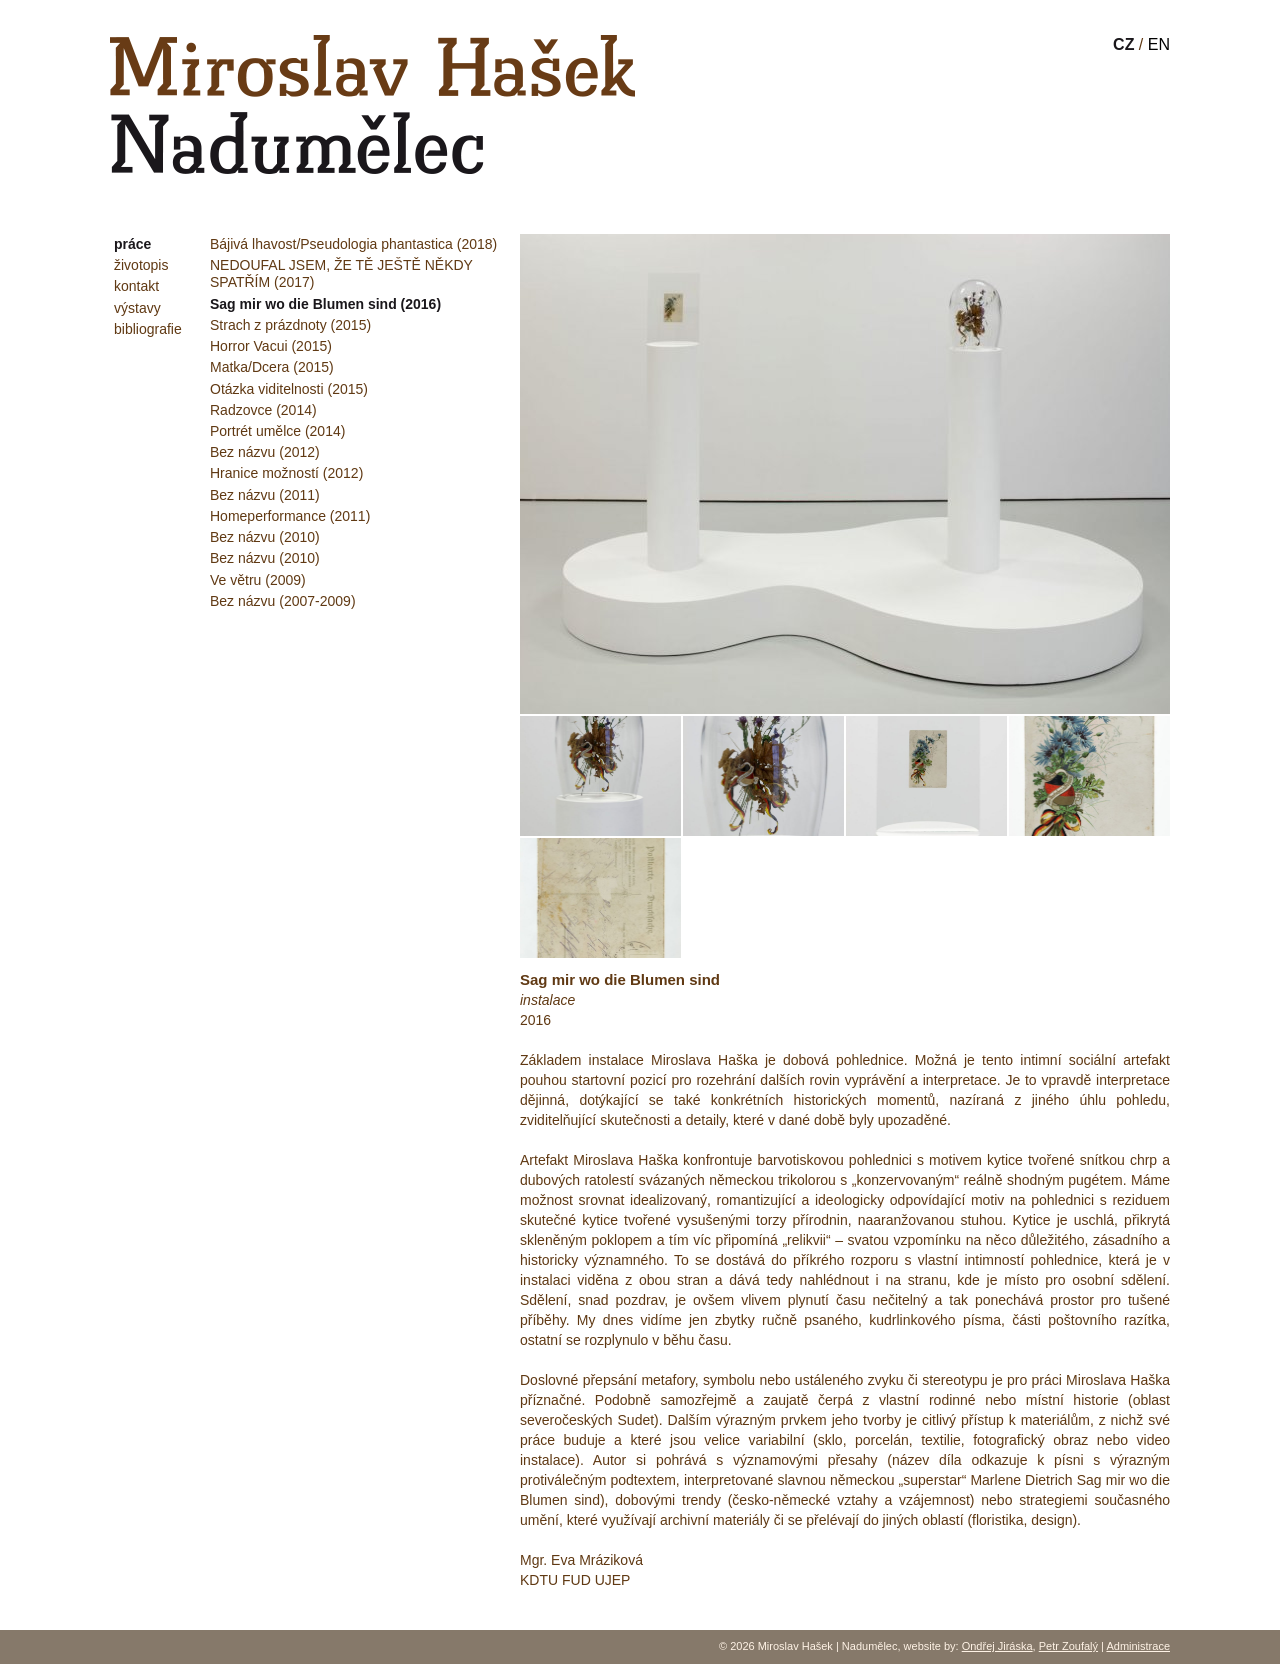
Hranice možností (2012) (286, 473)
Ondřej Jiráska (997, 1646)
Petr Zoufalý (1068, 1646)
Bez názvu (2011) (265, 495)
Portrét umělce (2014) (277, 431)
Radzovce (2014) (263, 410)
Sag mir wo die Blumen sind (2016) (325, 304)
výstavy (137, 308)
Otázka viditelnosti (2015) (289, 389)
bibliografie (148, 329)
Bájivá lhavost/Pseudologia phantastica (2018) (353, 244)
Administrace (1138, 1646)
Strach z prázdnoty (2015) (290, 325)
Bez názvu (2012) (265, 452)
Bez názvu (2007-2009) (283, 601)
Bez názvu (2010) (265, 537)
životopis (141, 265)
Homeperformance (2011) (290, 516)
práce (132, 244)
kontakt (136, 286)
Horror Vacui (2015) (271, 346)
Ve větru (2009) (258, 580)
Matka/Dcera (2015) (272, 367)
